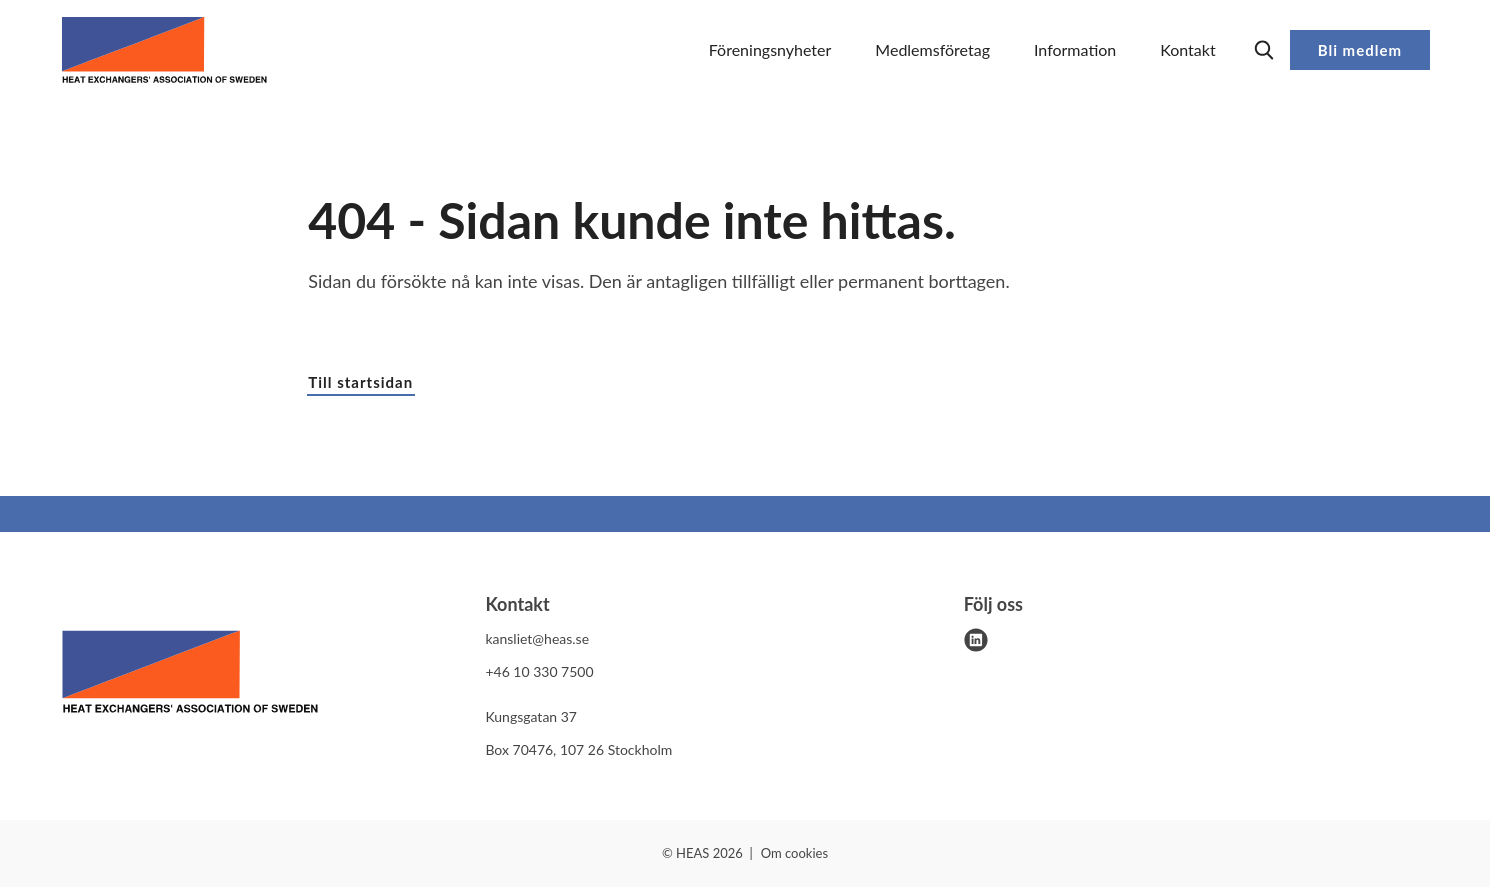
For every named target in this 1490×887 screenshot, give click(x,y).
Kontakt (1187, 49)
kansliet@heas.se (537, 638)
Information (1075, 49)
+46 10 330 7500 (539, 671)
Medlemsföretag (932, 49)
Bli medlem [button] (1360, 50)
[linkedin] (976, 640)
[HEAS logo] (190, 675)
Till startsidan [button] (360, 382)
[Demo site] (164, 50)
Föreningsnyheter (770, 49)
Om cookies (794, 853)
